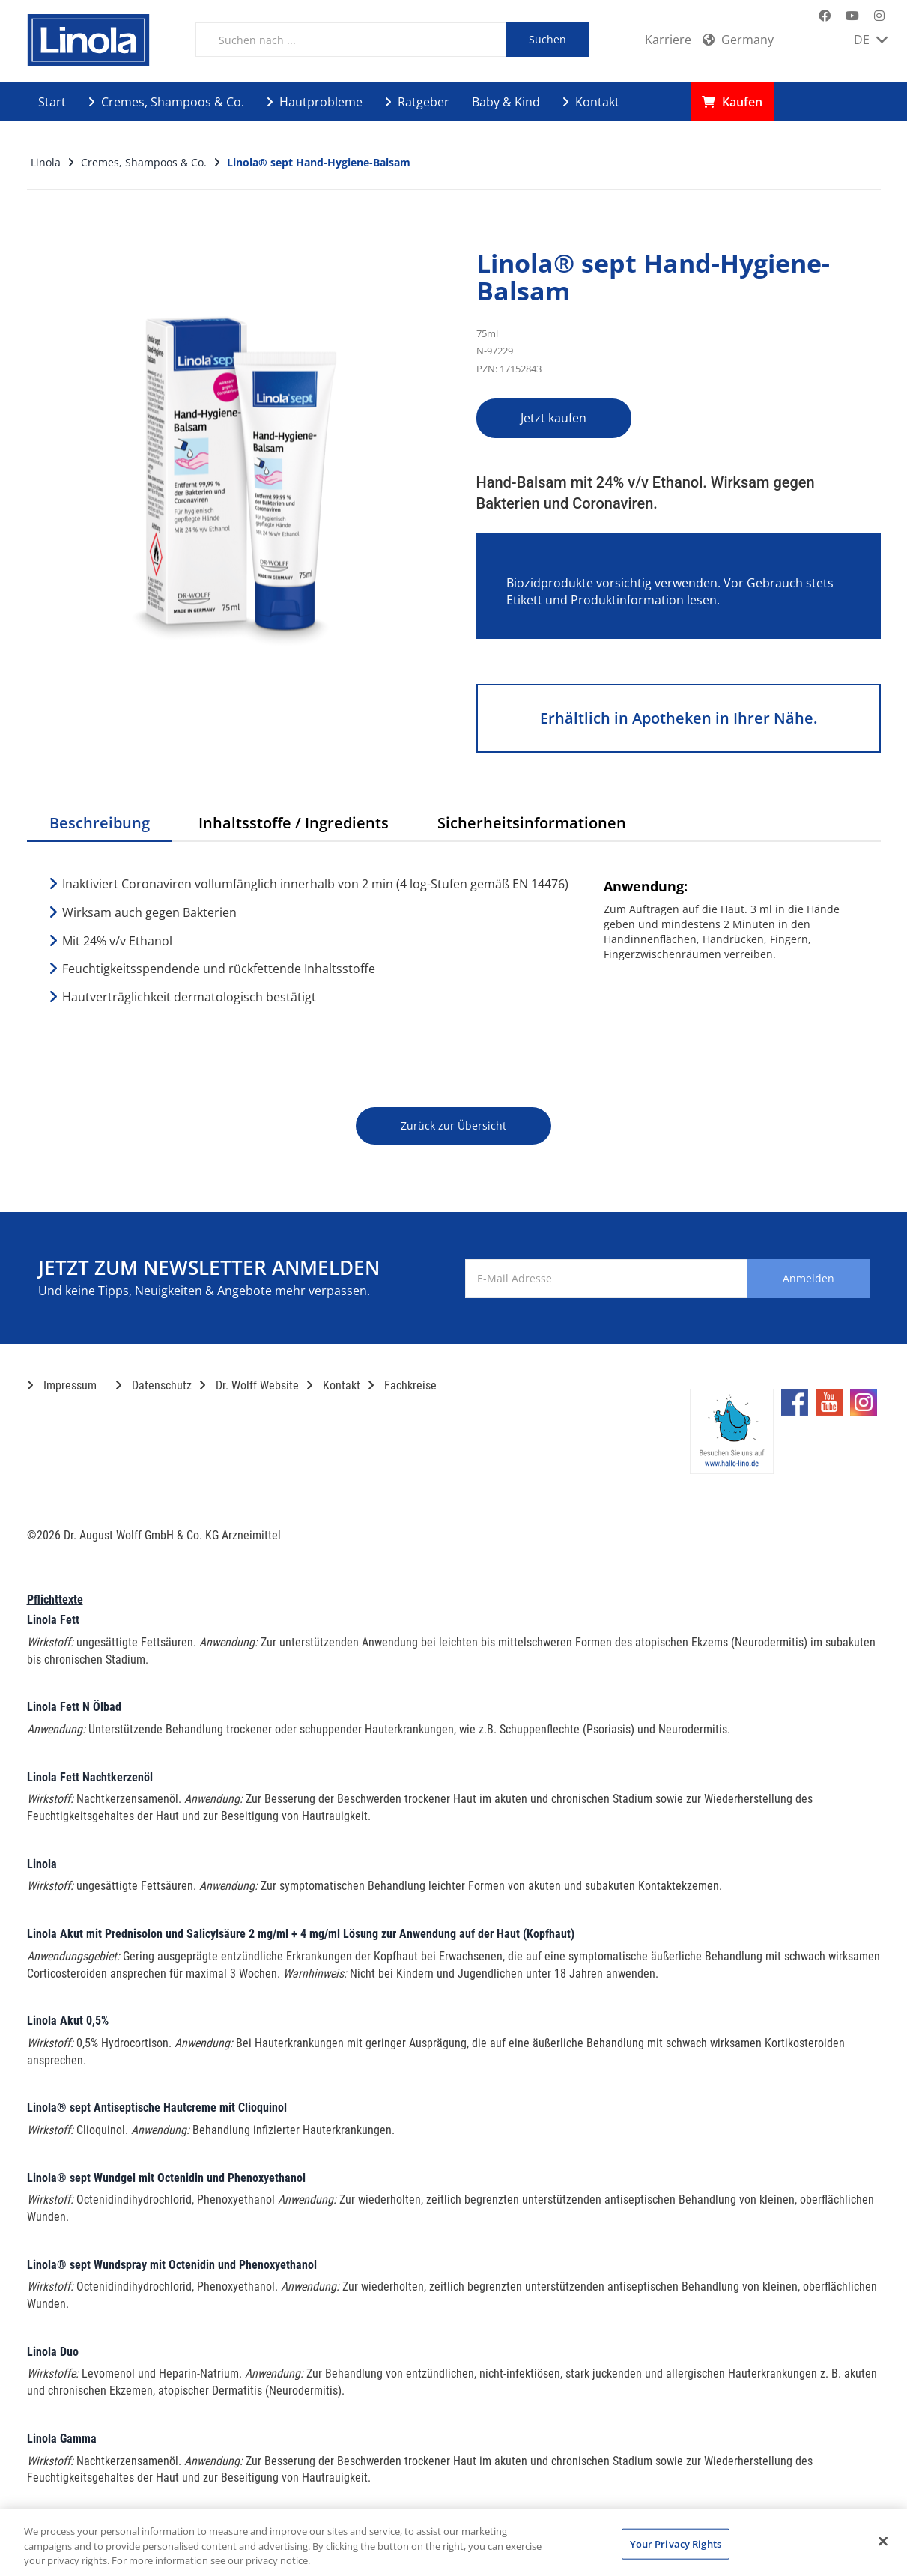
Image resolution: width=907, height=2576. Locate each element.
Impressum (62, 1385)
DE (871, 39)
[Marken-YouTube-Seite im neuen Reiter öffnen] (852, 16)
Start (52, 102)
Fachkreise (402, 1385)
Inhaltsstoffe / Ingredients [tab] (293, 823)
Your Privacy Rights (675, 2543)
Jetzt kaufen (554, 418)
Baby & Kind (506, 102)
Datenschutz (153, 1385)
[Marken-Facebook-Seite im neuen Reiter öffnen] (824, 16)
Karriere (668, 39)
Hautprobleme (315, 102)
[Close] (883, 2540)
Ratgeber (417, 102)
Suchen (547, 39)
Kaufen (732, 102)
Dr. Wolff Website (249, 1385)
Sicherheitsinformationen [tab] (531, 823)
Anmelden (808, 1278)
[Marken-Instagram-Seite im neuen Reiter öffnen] (879, 16)
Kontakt (590, 102)
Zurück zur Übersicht (453, 1125)
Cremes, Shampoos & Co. (166, 102)
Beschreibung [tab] (99, 823)
